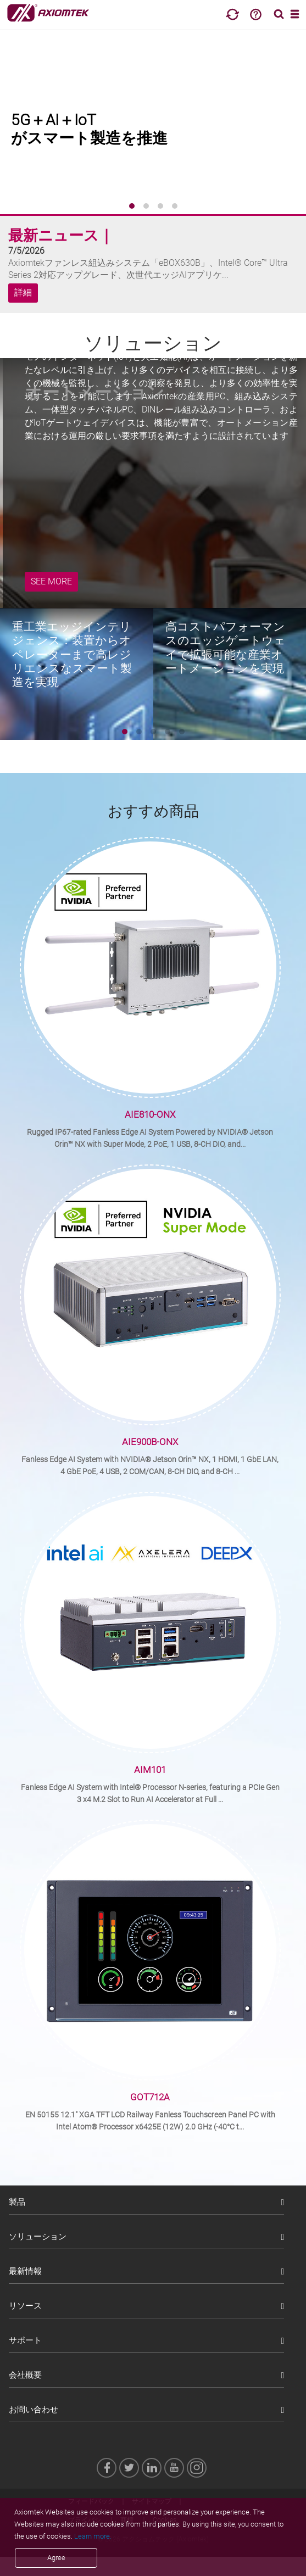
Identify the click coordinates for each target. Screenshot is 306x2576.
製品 (17, 2202)
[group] (153, 120)
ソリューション (37, 2237)
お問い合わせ (33, 2410)
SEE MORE (51, 581)
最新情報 (25, 2271)
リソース (25, 2306)
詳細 (23, 293)
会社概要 (25, 2375)
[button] (132, 206)
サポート (25, 2340)
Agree (56, 2557)
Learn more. (93, 2536)
